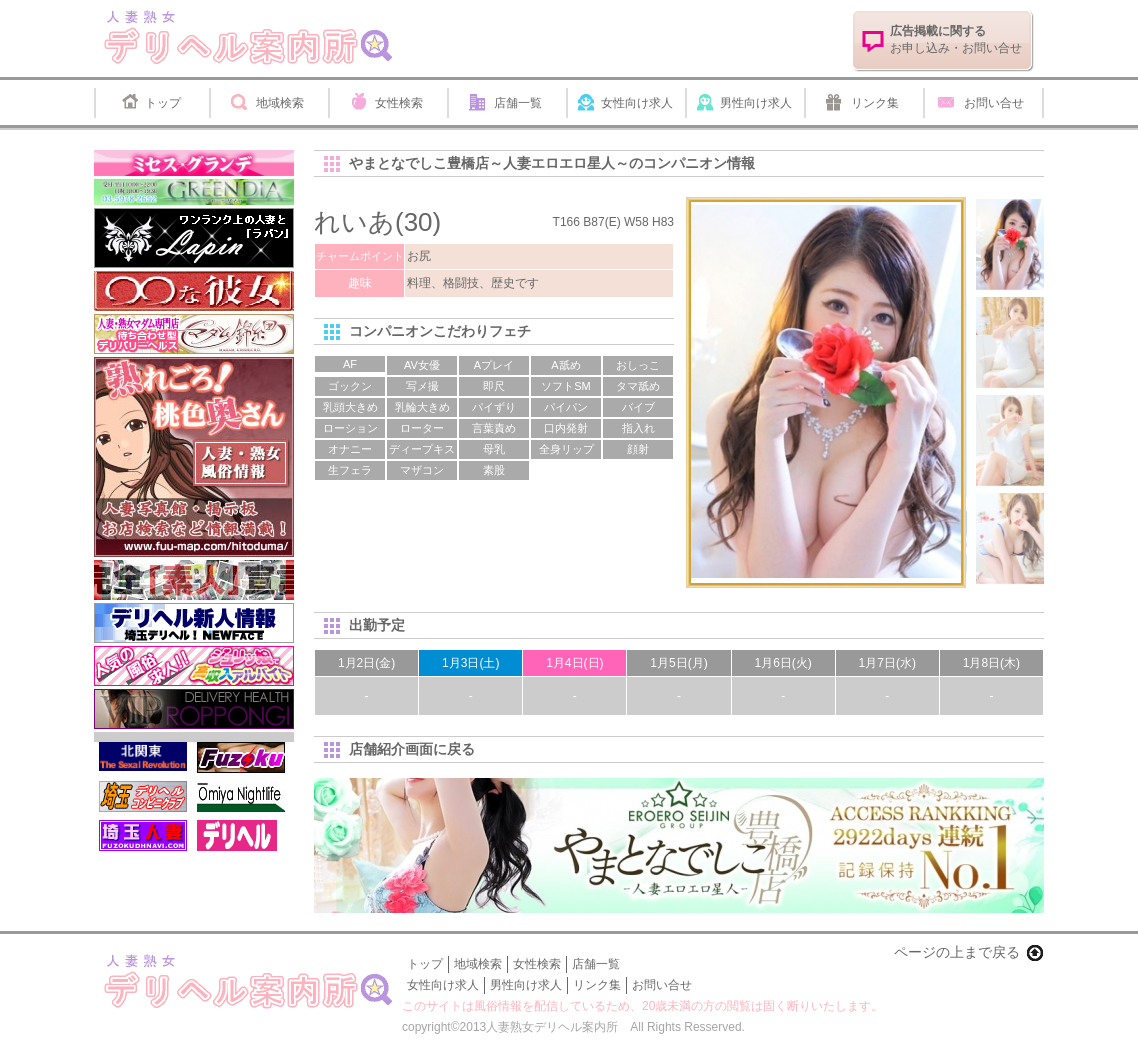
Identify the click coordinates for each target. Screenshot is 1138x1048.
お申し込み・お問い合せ (956, 39)
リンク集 (875, 103)
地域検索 (280, 103)
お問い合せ (994, 103)
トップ (163, 103)
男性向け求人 (756, 103)
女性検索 (399, 103)
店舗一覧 (518, 103)
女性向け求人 (637, 103)
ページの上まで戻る (957, 952)
